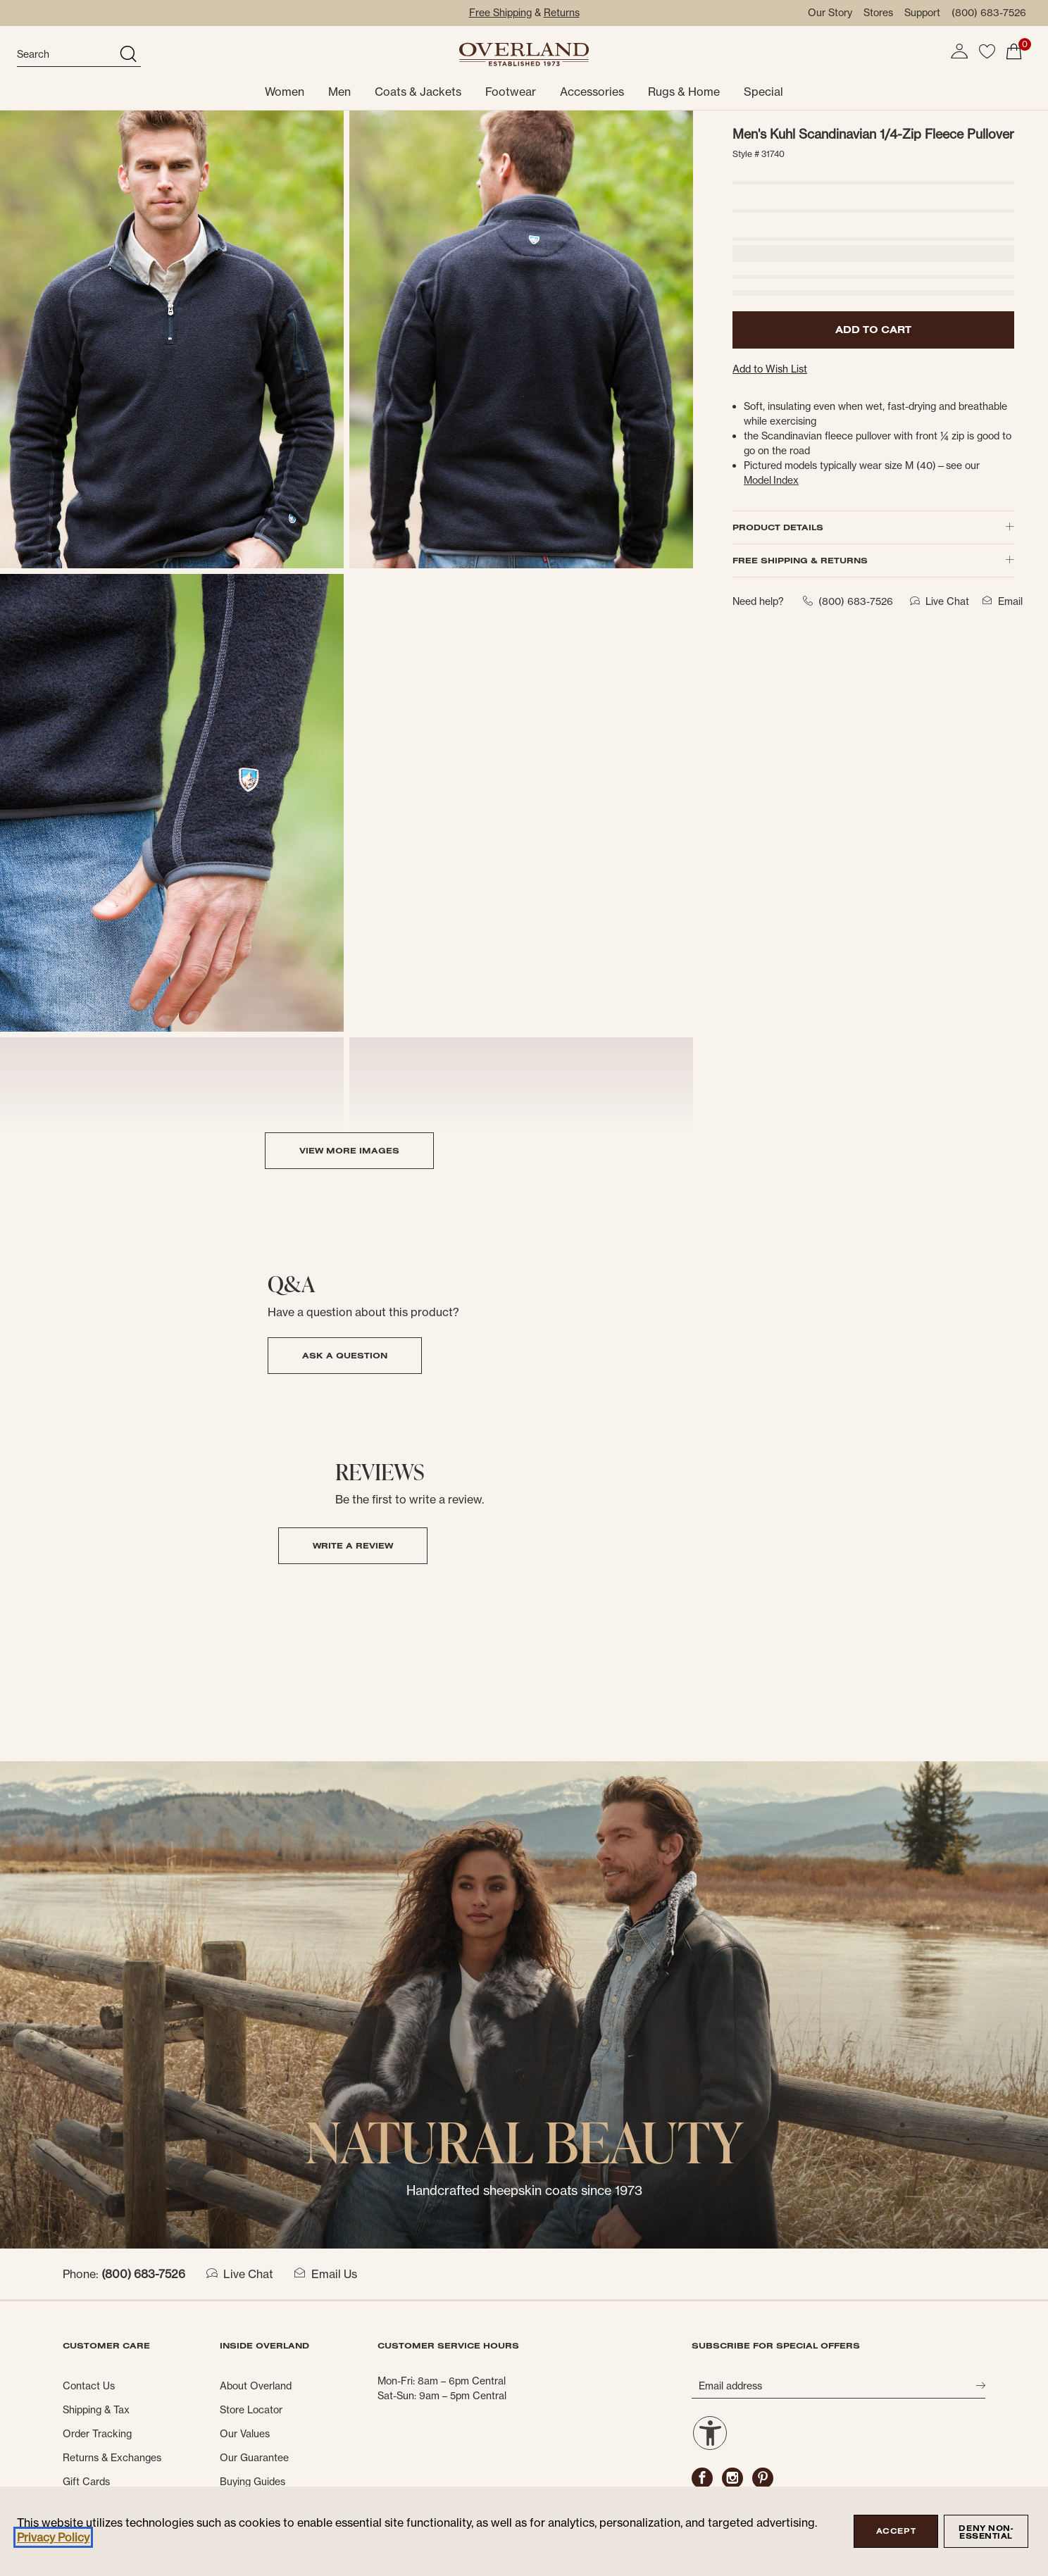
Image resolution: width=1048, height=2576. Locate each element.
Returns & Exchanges (112, 2457)
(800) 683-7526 (989, 12)
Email (1000, 601)
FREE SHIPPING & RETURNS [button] (873, 560)
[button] (959, 51)
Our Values (245, 2433)
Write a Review (353, 1545)
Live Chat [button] (936, 601)
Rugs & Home (684, 92)
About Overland (256, 2386)
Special (763, 92)
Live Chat (239, 2274)
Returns (562, 12)
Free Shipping (500, 12)
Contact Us (89, 2386)
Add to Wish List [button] (769, 369)
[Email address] (833, 2386)
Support (922, 12)
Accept (896, 2531)
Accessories (592, 92)
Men (339, 92)
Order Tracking (97, 2433)
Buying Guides (252, 2481)
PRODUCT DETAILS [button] (873, 527)
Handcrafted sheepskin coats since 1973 (524, 2190)
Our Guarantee (254, 2457)
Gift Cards (86, 2481)
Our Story (830, 12)
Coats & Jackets (418, 92)
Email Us (325, 2274)
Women (284, 92)
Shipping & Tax (96, 2409)
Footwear (510, 92)
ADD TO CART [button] (873, 329)
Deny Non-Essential (986, 2532)
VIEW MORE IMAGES (349, 1150)
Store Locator (251, 2409)
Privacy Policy (53, 2537)
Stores (878, 12)
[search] (66, 55)
